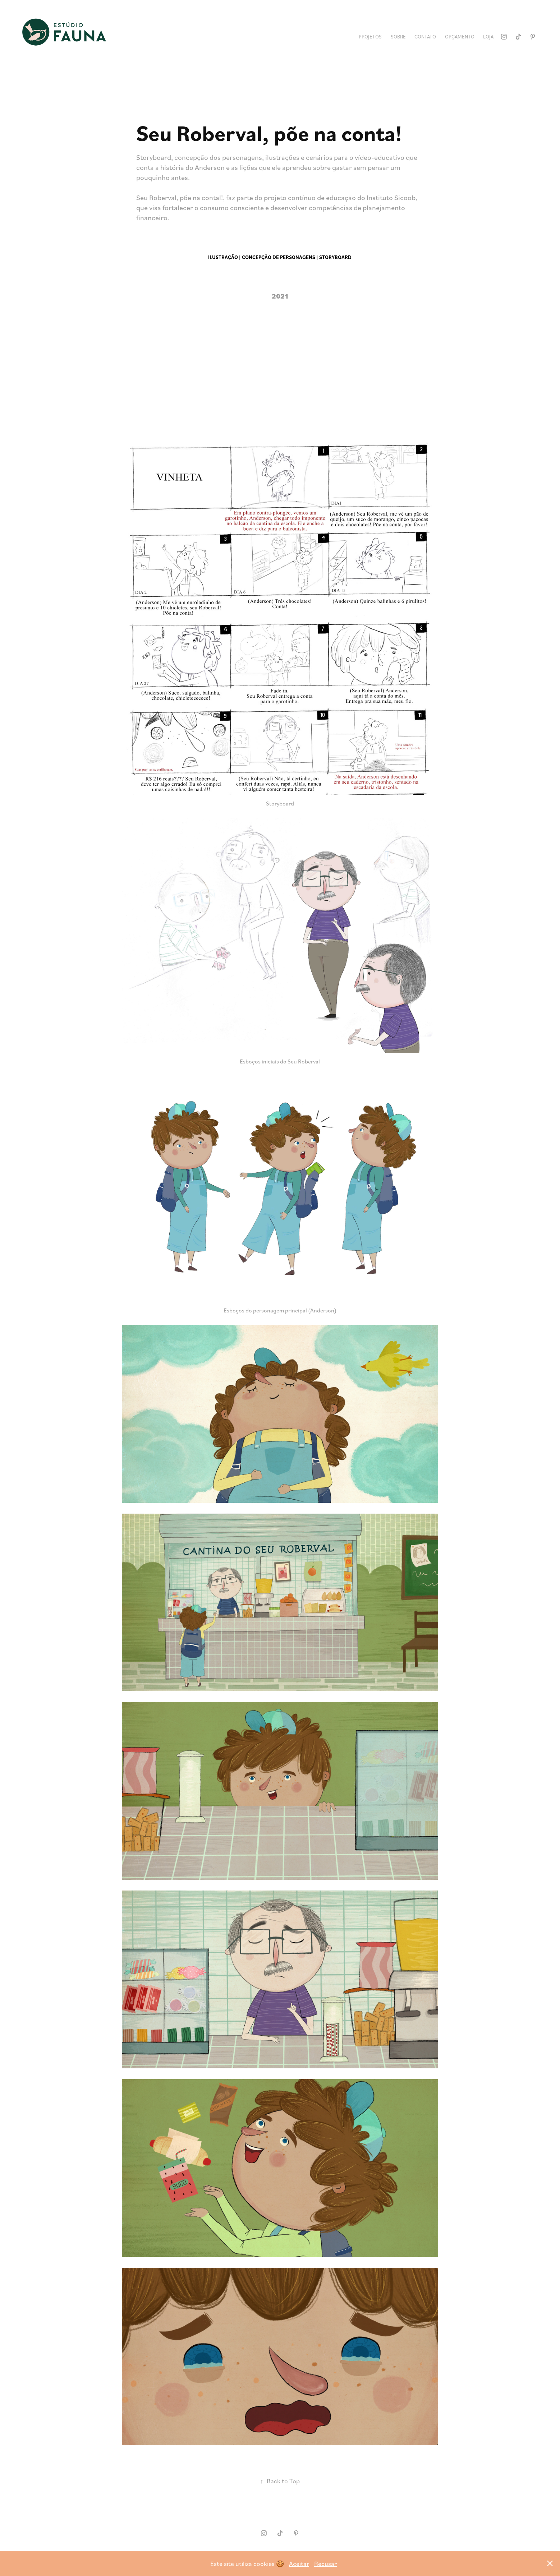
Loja (488, 36)
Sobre (398, 36)
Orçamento (459, 36)
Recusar (325, 2563)
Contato (425, 36)
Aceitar (299, 2563)
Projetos (370, 36)
